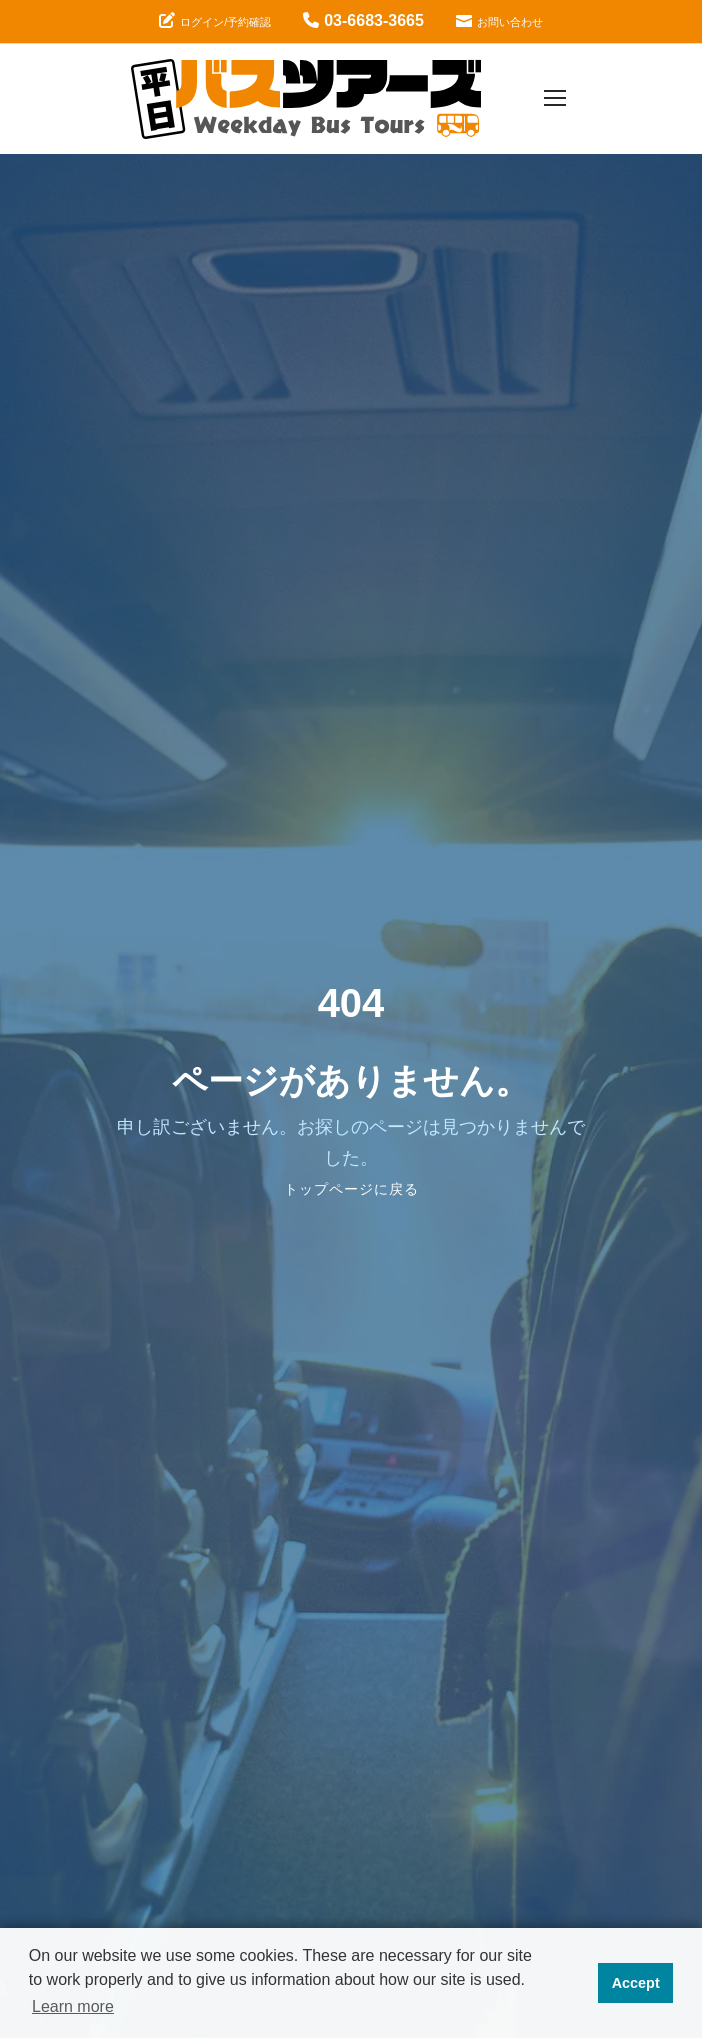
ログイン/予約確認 (215, 21)
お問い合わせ (499, 21)
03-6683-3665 (363, 20)
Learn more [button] (73, 2006)
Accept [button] (636, 1983)
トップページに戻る (351, 1189)
